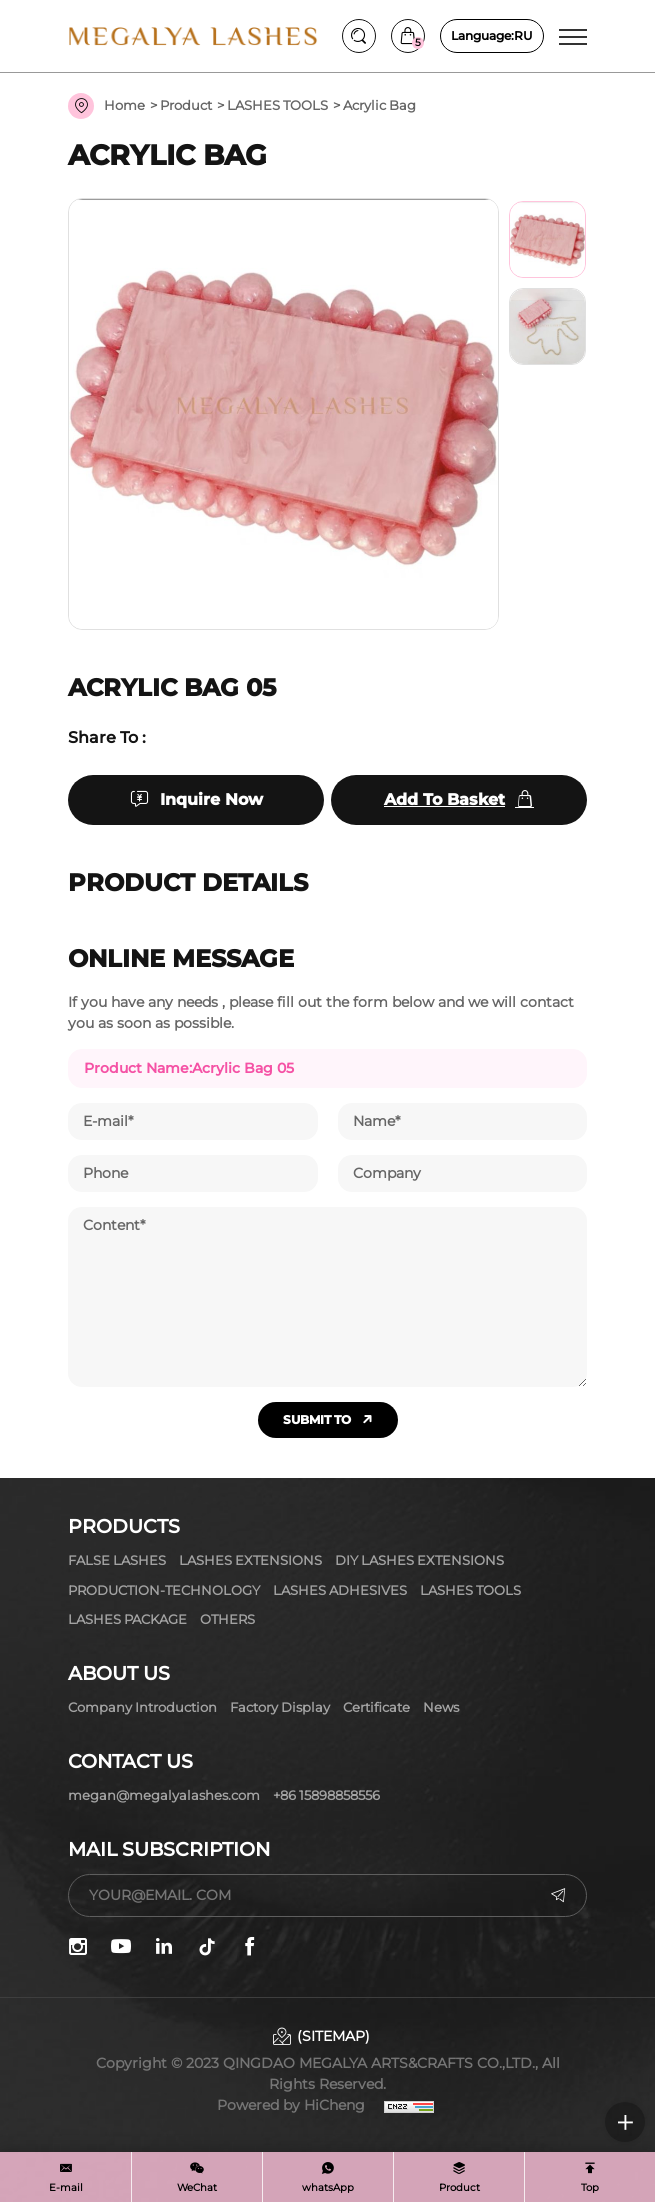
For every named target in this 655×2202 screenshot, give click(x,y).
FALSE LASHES (117, 1560)
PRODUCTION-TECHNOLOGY (164, 1590)
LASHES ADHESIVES (340, 1590)
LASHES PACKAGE (127, 1619)
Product (186, 105)
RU (492, 36)
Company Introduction (142, 1707)
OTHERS (227, 1619)
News (441, 1707)
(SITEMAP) (333, 2036)
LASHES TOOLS (277, 105)
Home (124, 105)
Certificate (376, 1707)
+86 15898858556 (326, 1795)
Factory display (280, 1707)
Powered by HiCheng (291, 2105)
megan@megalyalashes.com (164, 1795)
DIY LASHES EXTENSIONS (419, 1560)
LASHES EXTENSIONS (250, 1560)
